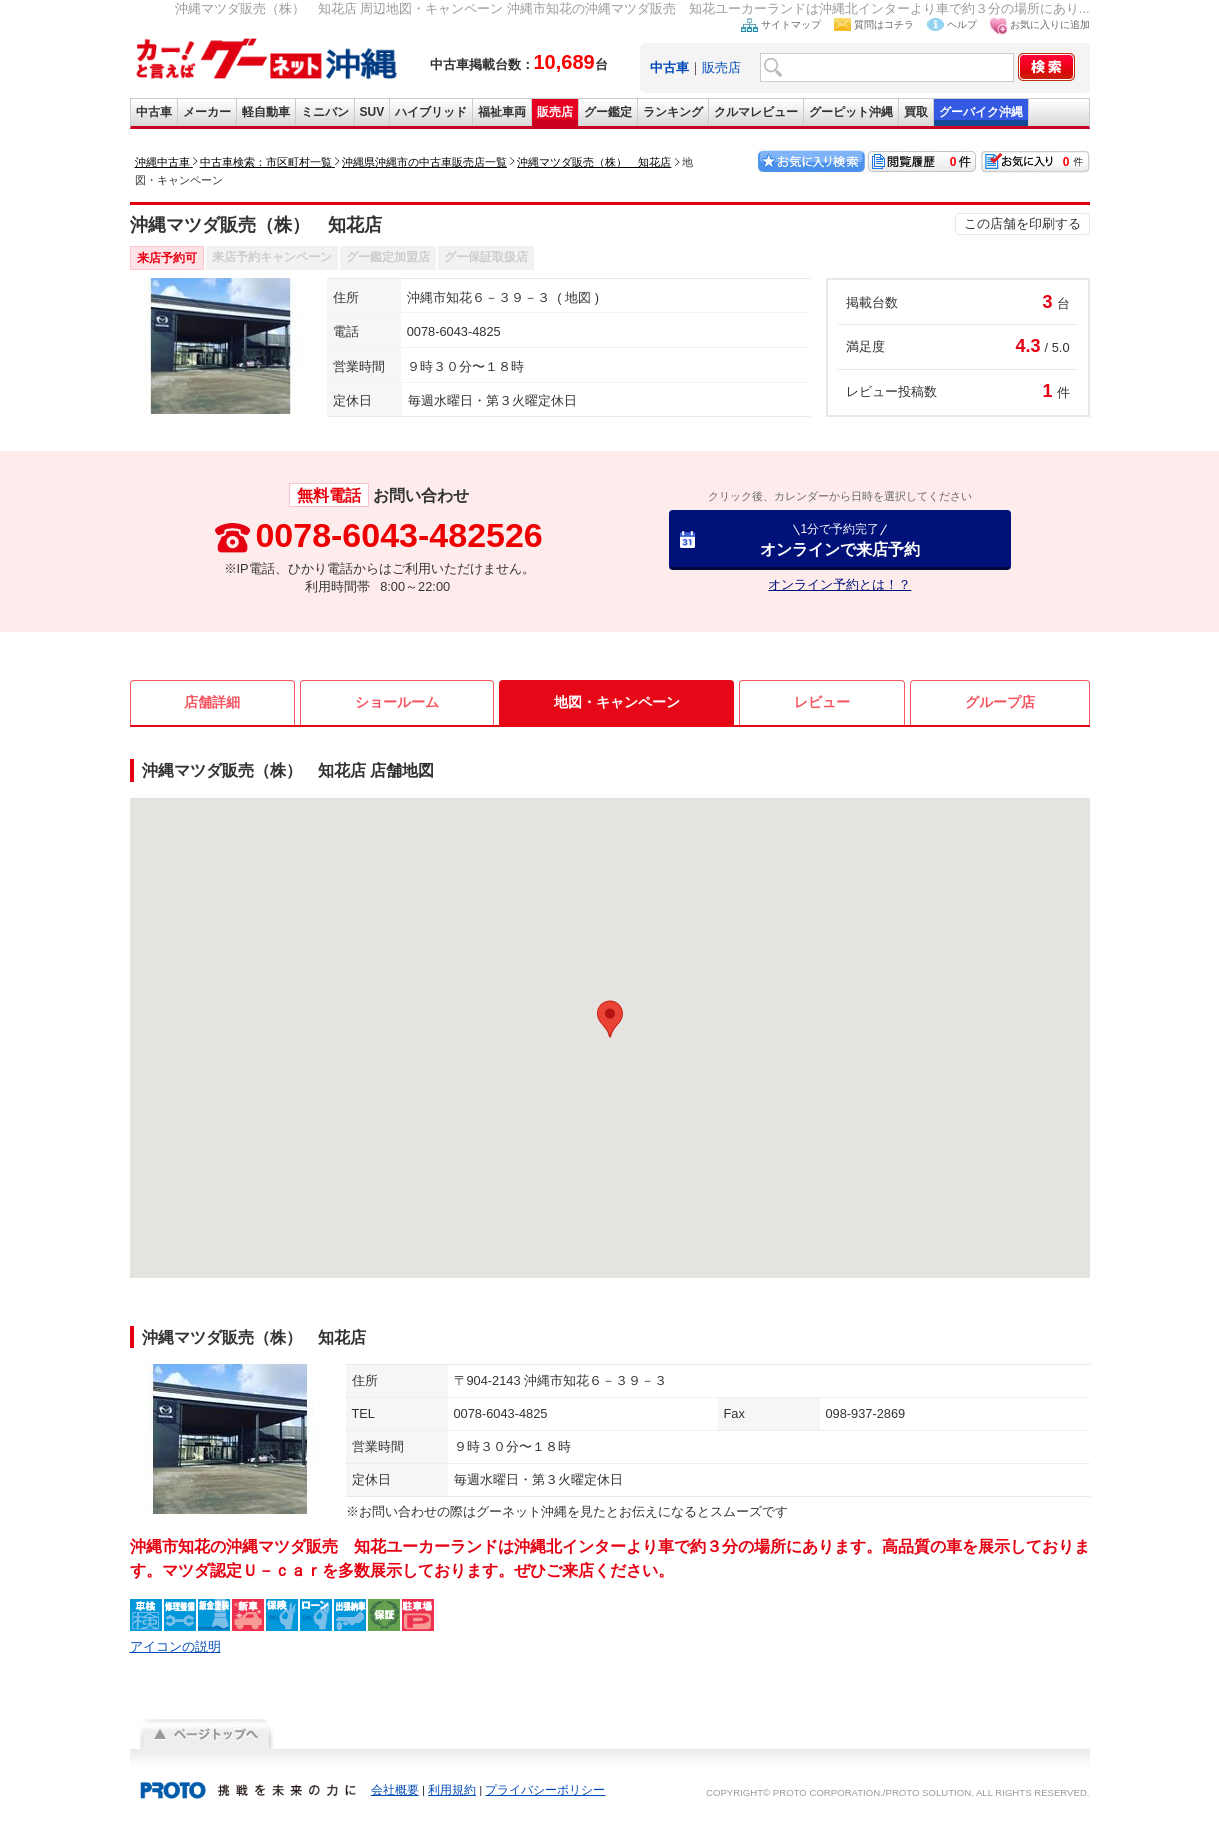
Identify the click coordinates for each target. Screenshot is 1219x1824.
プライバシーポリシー (545, 1790)
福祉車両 (502, 112)
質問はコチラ (884, 24)
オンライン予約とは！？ (839, 584)
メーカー (207, 112)
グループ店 (1000, 702)
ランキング (673, 112)
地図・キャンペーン (617, 702)
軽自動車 (266, 112)
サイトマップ (791, 24)
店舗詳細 (212, 702)
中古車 (154, 112)
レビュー (822, 702)
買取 (916, 112)
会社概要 (395, 1790)
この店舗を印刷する (1022, 223)
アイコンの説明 (175, 1646)
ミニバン (325, 112)
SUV (372, 112)
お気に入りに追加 (1050, 24)
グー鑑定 (608, 112)
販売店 (721, 67)
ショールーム (397, 702)
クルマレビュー (756, 112)
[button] (610, 1019)
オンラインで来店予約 (840, 539)
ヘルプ (962, 24)
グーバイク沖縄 (981, 112)
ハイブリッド (431, 112)
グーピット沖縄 (851, 112)
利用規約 (452, 1790)
